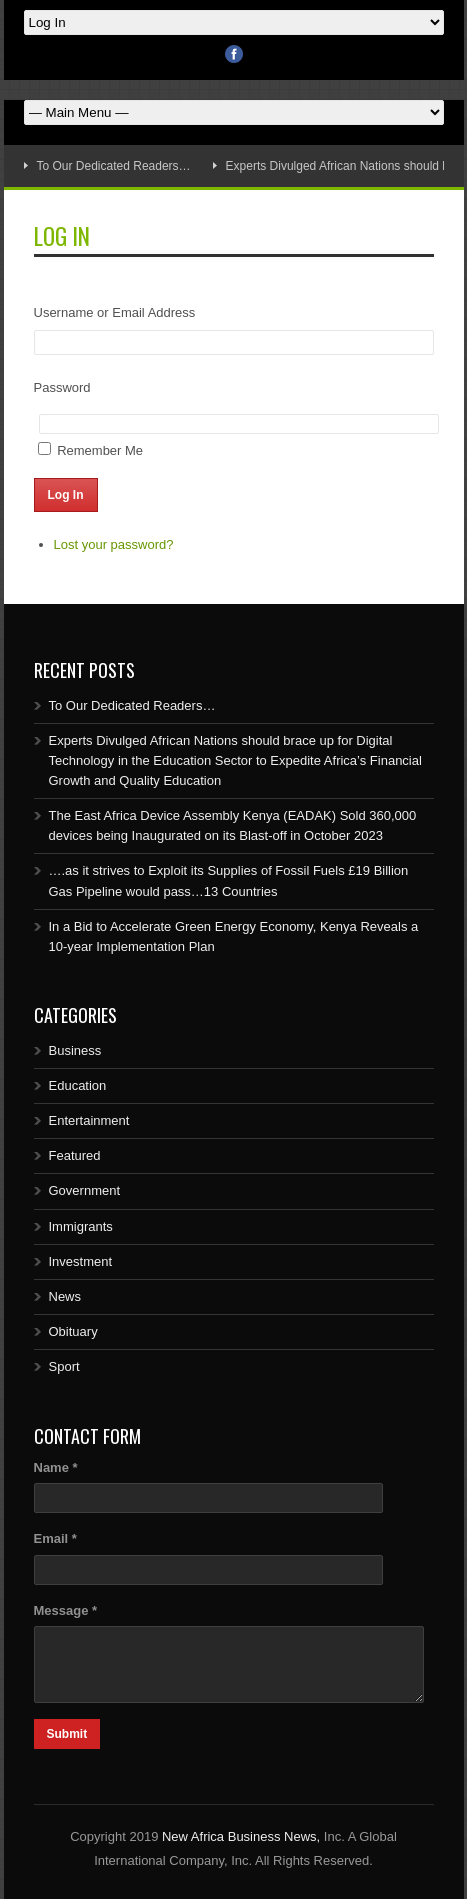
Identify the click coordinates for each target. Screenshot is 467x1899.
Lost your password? (114, 544)
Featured (75, 1155)
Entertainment (89, 1120)
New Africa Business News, (241, 1836)
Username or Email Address (115, 312)
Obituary (73, 1331)
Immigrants (81, 1226)
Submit (67, 1734)
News (65, 1296)
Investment (81, 1261)
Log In (66, 495)
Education (78, 1085)
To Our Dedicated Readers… (114, 166)
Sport (64, 1366)
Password (62, 387)
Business (75, 1050)
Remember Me (100, 450)
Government (85, 1190)
